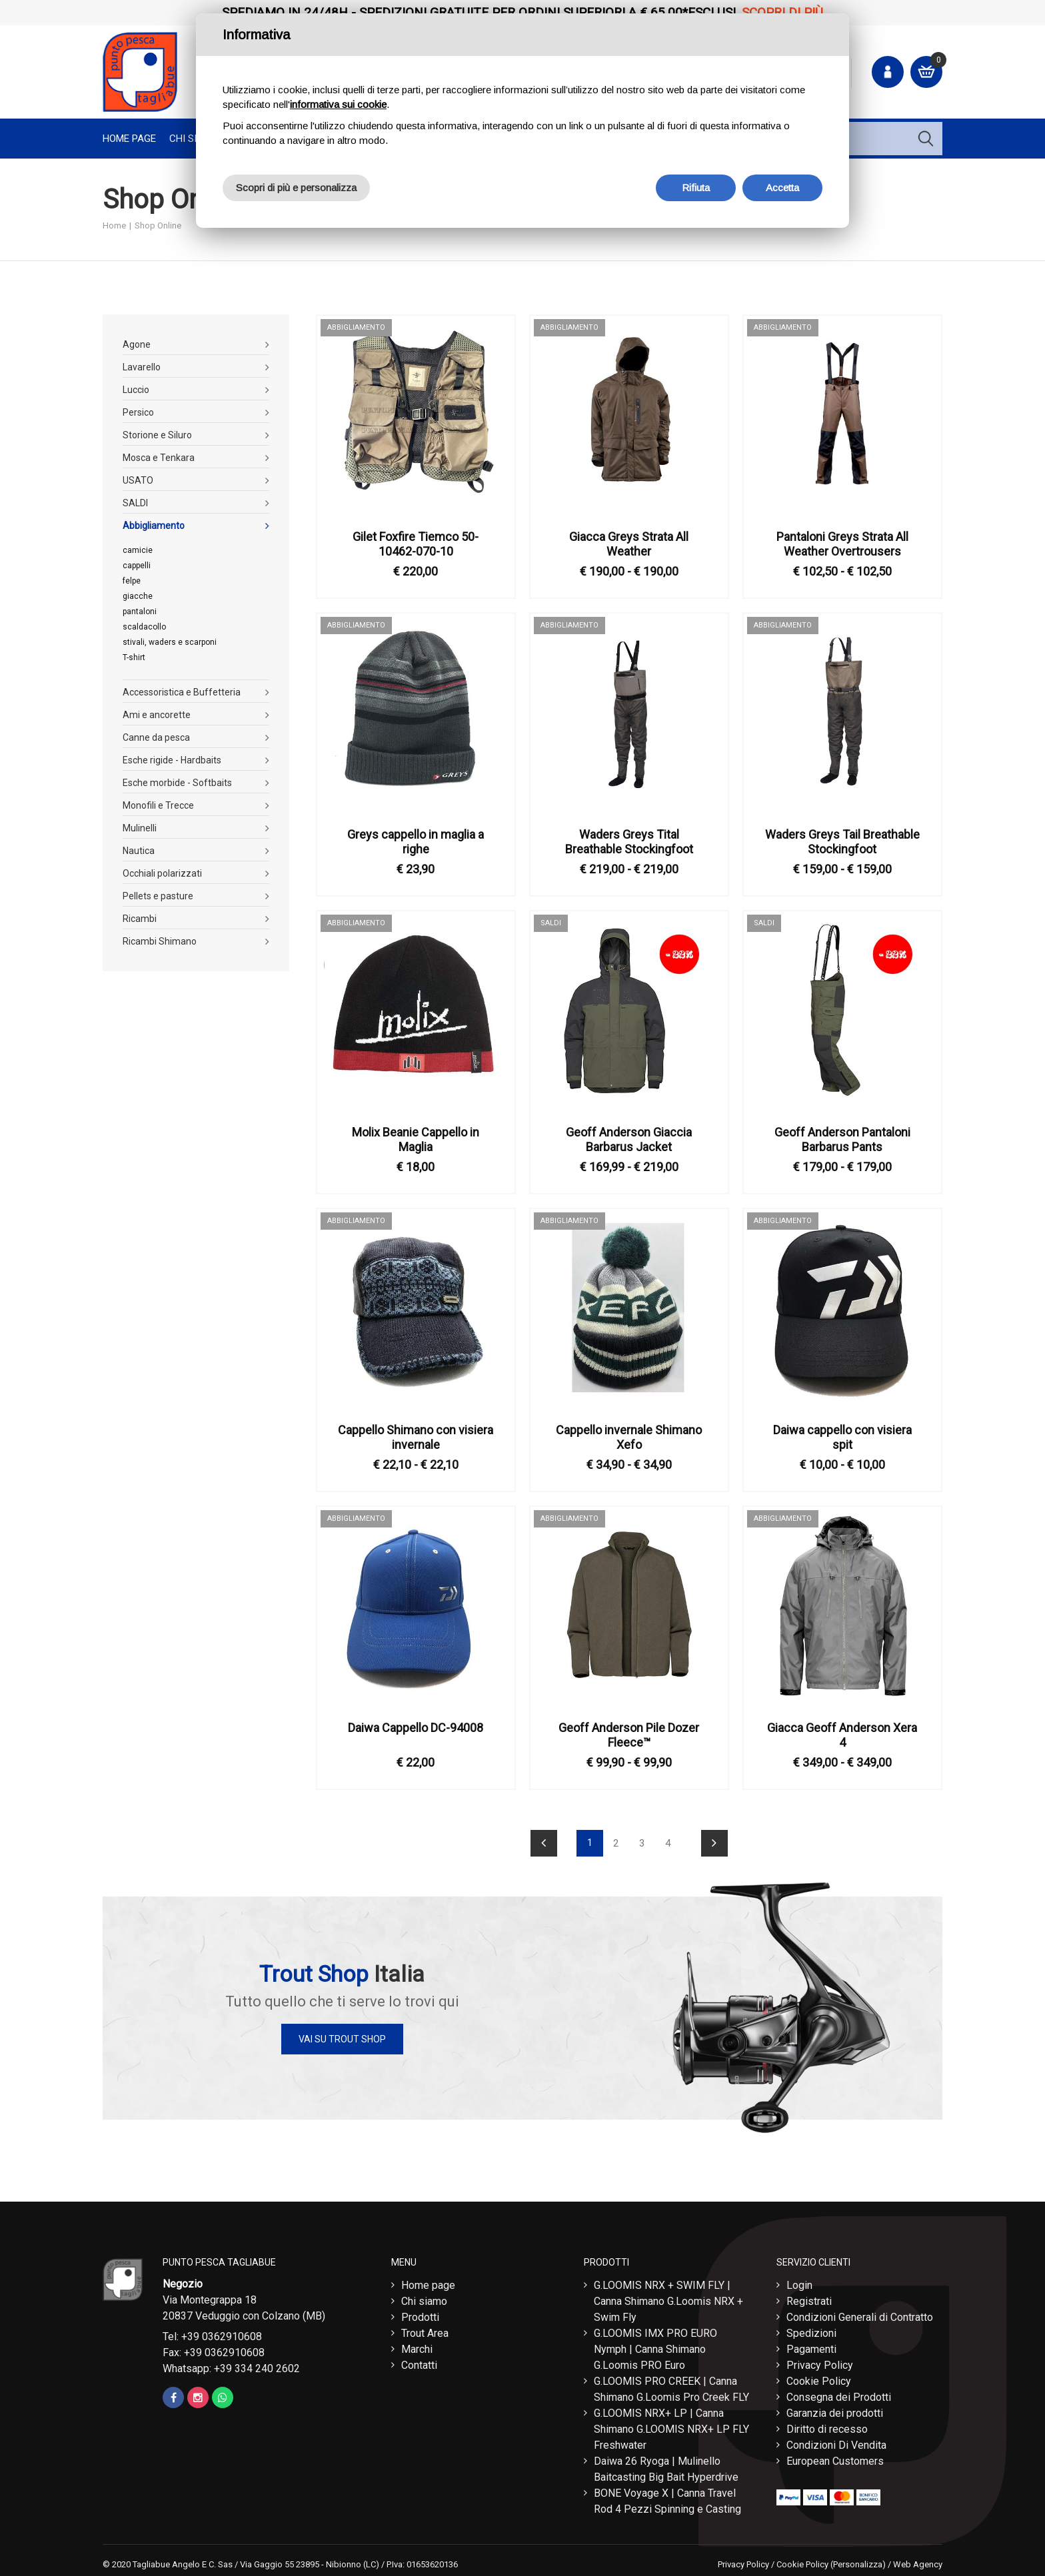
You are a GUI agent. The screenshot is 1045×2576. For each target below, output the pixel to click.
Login (799, 2282)
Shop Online (158, 225)
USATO (138, 480)
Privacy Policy (819, 2362)
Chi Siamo (193, 139)
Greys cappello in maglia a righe (415, 841)
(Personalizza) (858, 2561)
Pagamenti (811, 2346)
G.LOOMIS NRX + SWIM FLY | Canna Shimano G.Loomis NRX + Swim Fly (668, 2298)
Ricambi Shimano (160, 941)
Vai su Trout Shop (342, 2039)
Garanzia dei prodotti (834, 2409)
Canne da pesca (156, 737)
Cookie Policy (818, 2377)
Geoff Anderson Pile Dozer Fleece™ (628, 1735)
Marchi (417, 2346)
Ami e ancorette (157, 714)
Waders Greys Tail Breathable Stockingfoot (842, 841)
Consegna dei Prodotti (838, 2393)
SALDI (135, 503)
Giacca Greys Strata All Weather (628, 544)
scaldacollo (144, 627)
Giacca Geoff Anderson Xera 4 (842, 1735)
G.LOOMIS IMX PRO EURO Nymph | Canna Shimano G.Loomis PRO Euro (655, 2346)
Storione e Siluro (157, 435)
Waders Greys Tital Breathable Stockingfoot (629, 841)
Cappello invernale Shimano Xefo (629, 1437)
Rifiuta (696, 187)
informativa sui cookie (338, 104)
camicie (138, 550)
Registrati (809, 2298)
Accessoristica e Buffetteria (182, 692)
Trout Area (425, 2330)
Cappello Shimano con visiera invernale (415, 1437)
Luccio (136, 389)
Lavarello (142, 367)
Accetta (782, 187)
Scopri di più (782, 12)
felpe (132, 581)
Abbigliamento (154, 525)
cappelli (137, 565)
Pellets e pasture (158, 896)
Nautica (139, 850)
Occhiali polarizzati (162, 873)
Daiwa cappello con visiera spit (842, 1437)
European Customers (835, 2457)
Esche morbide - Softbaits (177, 782)
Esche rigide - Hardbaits (172, 760)
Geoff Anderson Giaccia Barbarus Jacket (629, 1139)
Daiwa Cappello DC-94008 (415, 1728)
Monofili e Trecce (158, 805)
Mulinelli (140, 828)
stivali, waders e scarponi (170, 642)
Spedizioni (811, 2330)
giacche (138, 596)
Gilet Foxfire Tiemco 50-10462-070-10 (416, 544)
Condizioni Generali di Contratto (859, 2314)
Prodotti (420, 2314)
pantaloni (140, 611)
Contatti (419, 2362)
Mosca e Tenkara (159, 457)
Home (114, 225)
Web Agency (917, 2561)
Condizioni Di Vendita (836, 2441)
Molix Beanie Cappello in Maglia (415, 1139)
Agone (137, 344)
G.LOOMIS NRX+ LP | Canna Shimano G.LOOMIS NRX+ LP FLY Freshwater (671, 2425)
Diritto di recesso (827, 2425)
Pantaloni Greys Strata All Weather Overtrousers (842, 544)
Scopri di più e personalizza (296, 187)
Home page (129, 139)
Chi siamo (424, 2298)
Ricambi (140, 918)
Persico (138, 412)
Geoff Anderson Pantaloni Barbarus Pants (842, 1139)
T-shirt (134, 657)
